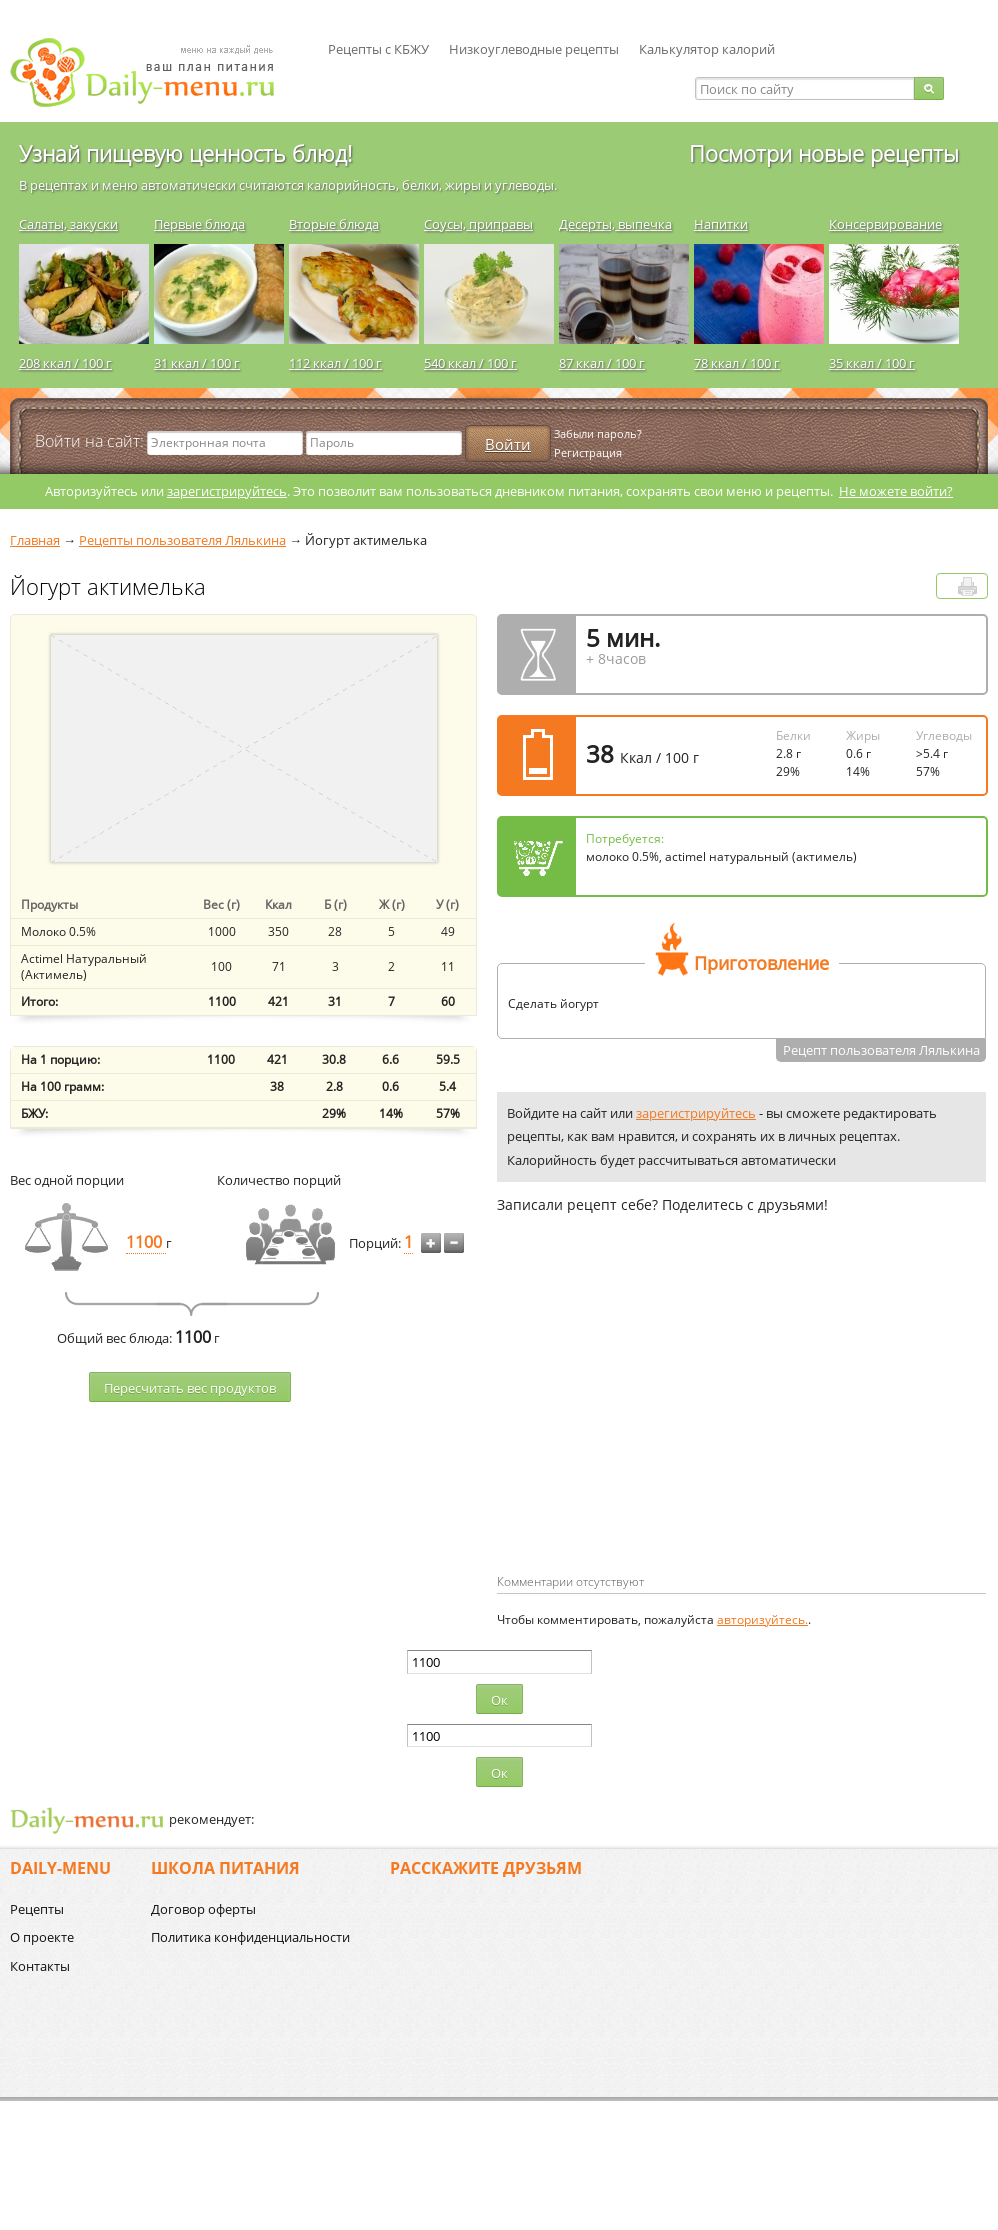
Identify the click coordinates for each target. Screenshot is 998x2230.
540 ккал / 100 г (470, 363)
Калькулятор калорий (707, 49)
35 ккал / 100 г (872, 363)
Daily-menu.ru (155, 72)
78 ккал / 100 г (737, 363)
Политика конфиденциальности (250, 1937)
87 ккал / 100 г (602, 363)
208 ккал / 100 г (65, 363)
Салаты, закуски (68, 224)
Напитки (721, 224)
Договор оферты (203, 1909)
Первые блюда (199, 224)
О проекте (42, 1937)
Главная (35, 540)
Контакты (40, 1966)
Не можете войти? (896, 491)
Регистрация (588, 452)
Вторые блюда (334, 224)
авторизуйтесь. (762, 1619)
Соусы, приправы (478, 224)
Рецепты (37, 1909)
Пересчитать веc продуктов (190, 1388)
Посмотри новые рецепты (824, 153)
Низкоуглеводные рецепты (534, 49)
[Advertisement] (637, 1426)
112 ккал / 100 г (335, 363)
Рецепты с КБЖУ (378, 49)
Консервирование (885, 224)
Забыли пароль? (598, 433)
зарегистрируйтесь (227, 491)
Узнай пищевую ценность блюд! (185, 153)
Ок (499, 1700)
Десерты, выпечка (615, 224)
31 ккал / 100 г (197, 363)
